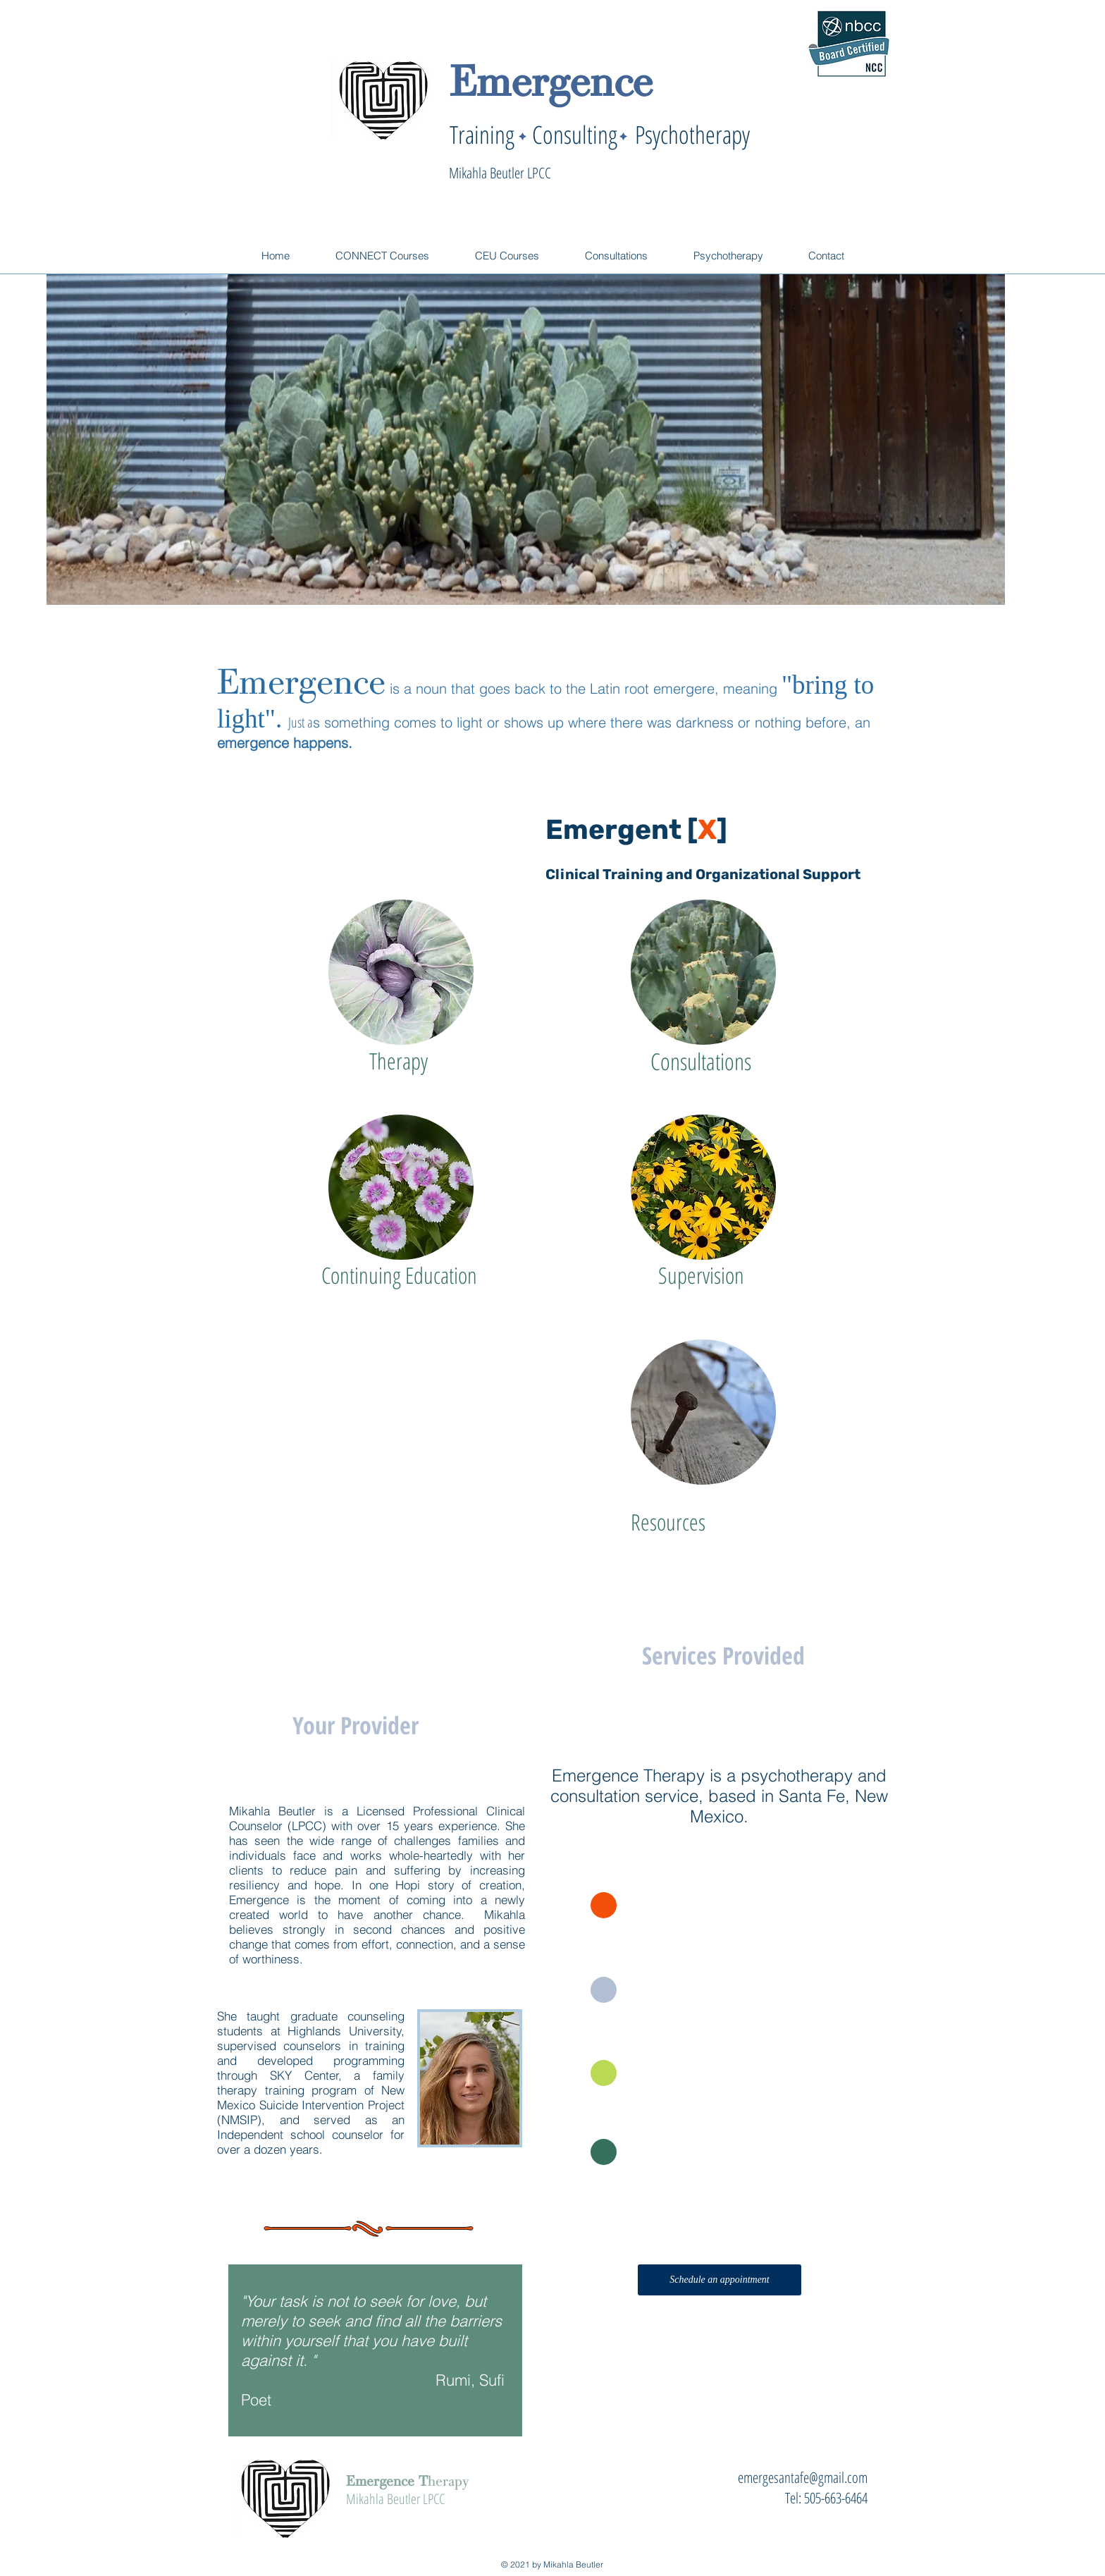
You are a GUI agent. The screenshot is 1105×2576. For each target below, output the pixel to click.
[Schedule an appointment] (719, 2279)
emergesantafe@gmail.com (803, 2477)
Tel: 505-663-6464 (826, 2498)
